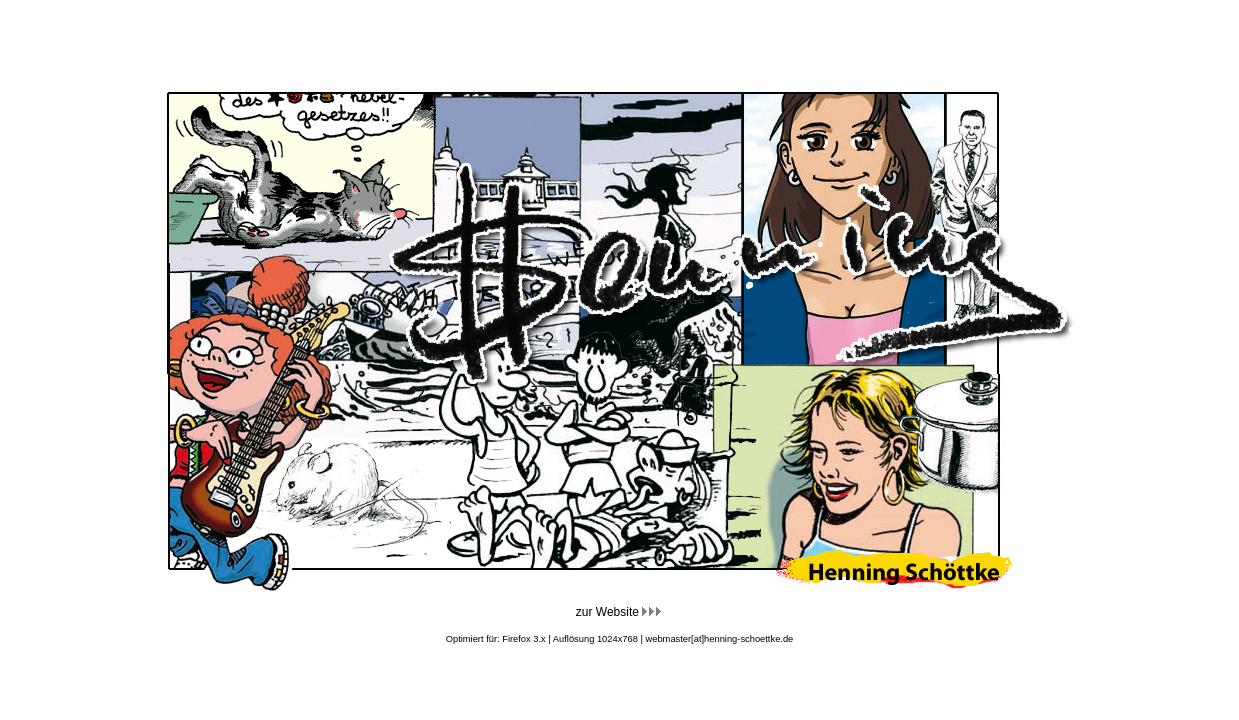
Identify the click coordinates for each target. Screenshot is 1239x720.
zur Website (619, 612)
